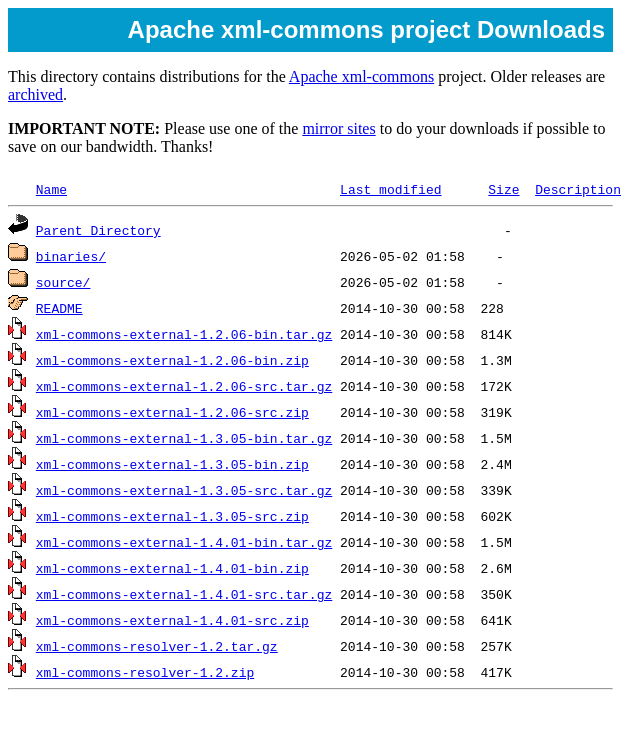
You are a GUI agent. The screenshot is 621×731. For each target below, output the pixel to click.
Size (503, 189)
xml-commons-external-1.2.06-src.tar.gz (184, 386)
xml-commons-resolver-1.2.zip (145, 672)
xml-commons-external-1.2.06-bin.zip (172, 360)
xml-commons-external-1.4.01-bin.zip (172, 568)
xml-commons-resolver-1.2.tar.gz (157, 646)
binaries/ (71, 256)
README (59, 308)
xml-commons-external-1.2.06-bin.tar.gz (184, 334)
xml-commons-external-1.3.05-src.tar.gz (184, 490)
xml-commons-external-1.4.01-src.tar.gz (184, 594)
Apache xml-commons (361, 76)
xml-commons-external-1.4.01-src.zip (172, 620)
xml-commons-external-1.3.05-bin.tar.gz (184, 438)
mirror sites (338, 128)
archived (35, 94)
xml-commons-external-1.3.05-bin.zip (172, 464)
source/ (63, 282)
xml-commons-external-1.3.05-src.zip (172, 516)
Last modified (390, 189)
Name (51, 189)
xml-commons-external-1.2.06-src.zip (172, 412)
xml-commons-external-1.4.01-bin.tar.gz (184, 542)
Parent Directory (98, 230)
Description (578, 189)
